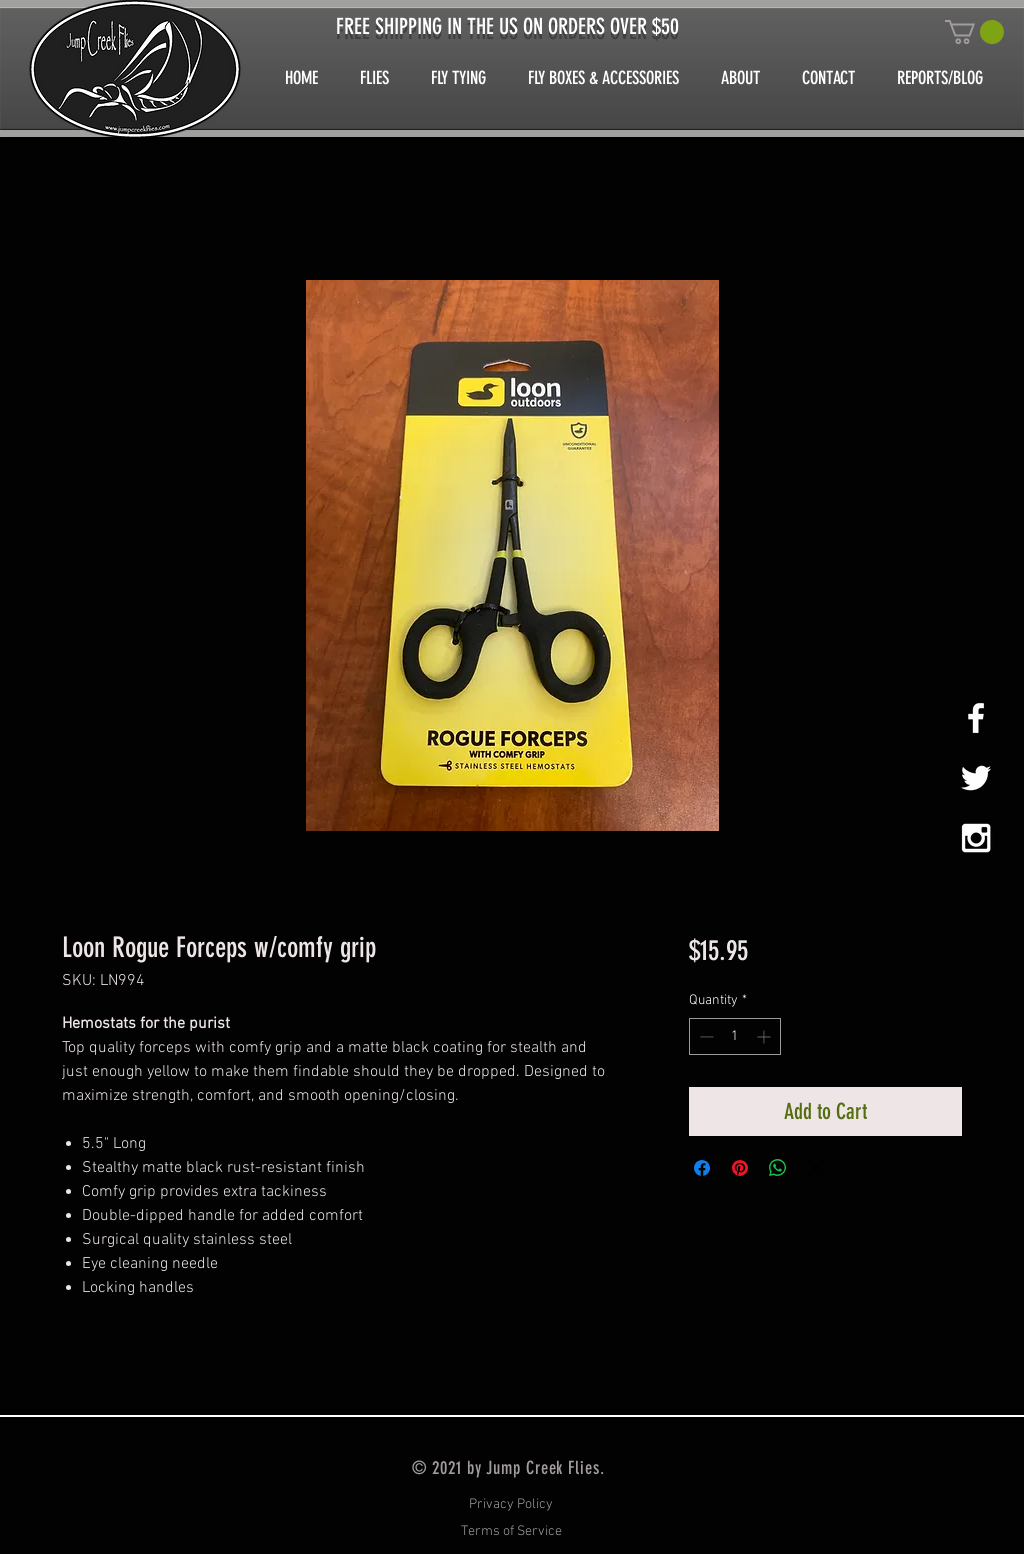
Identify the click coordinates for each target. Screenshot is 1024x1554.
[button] (974, 32)
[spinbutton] (735, 1036)
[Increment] (765, 1036)
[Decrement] (704, 1036)
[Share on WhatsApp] (778, 1168)
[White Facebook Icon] (976, 718)
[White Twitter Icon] (976, 778)
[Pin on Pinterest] (740, 1168)
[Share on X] (816, 1168)
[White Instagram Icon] (976, 838)
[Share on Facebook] (702, 1168)
